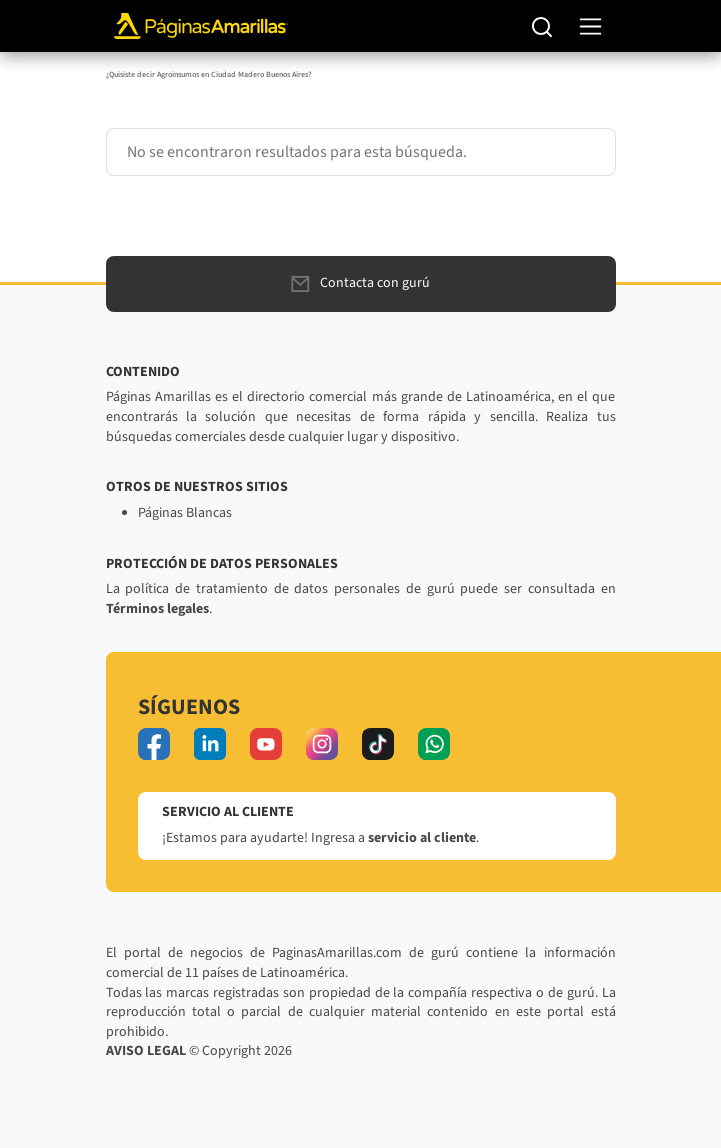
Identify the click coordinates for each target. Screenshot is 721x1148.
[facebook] (154, 744)
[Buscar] (542, 26)
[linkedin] (210, 744)
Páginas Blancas (185, 513)
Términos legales (157, 609)
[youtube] (266, 744)
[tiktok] (378, 744)
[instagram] (322, 744)
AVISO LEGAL (146, 1051)
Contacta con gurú (360, 283)
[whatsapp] (434, 744)
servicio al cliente (422, 838)
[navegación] (590, 26)
